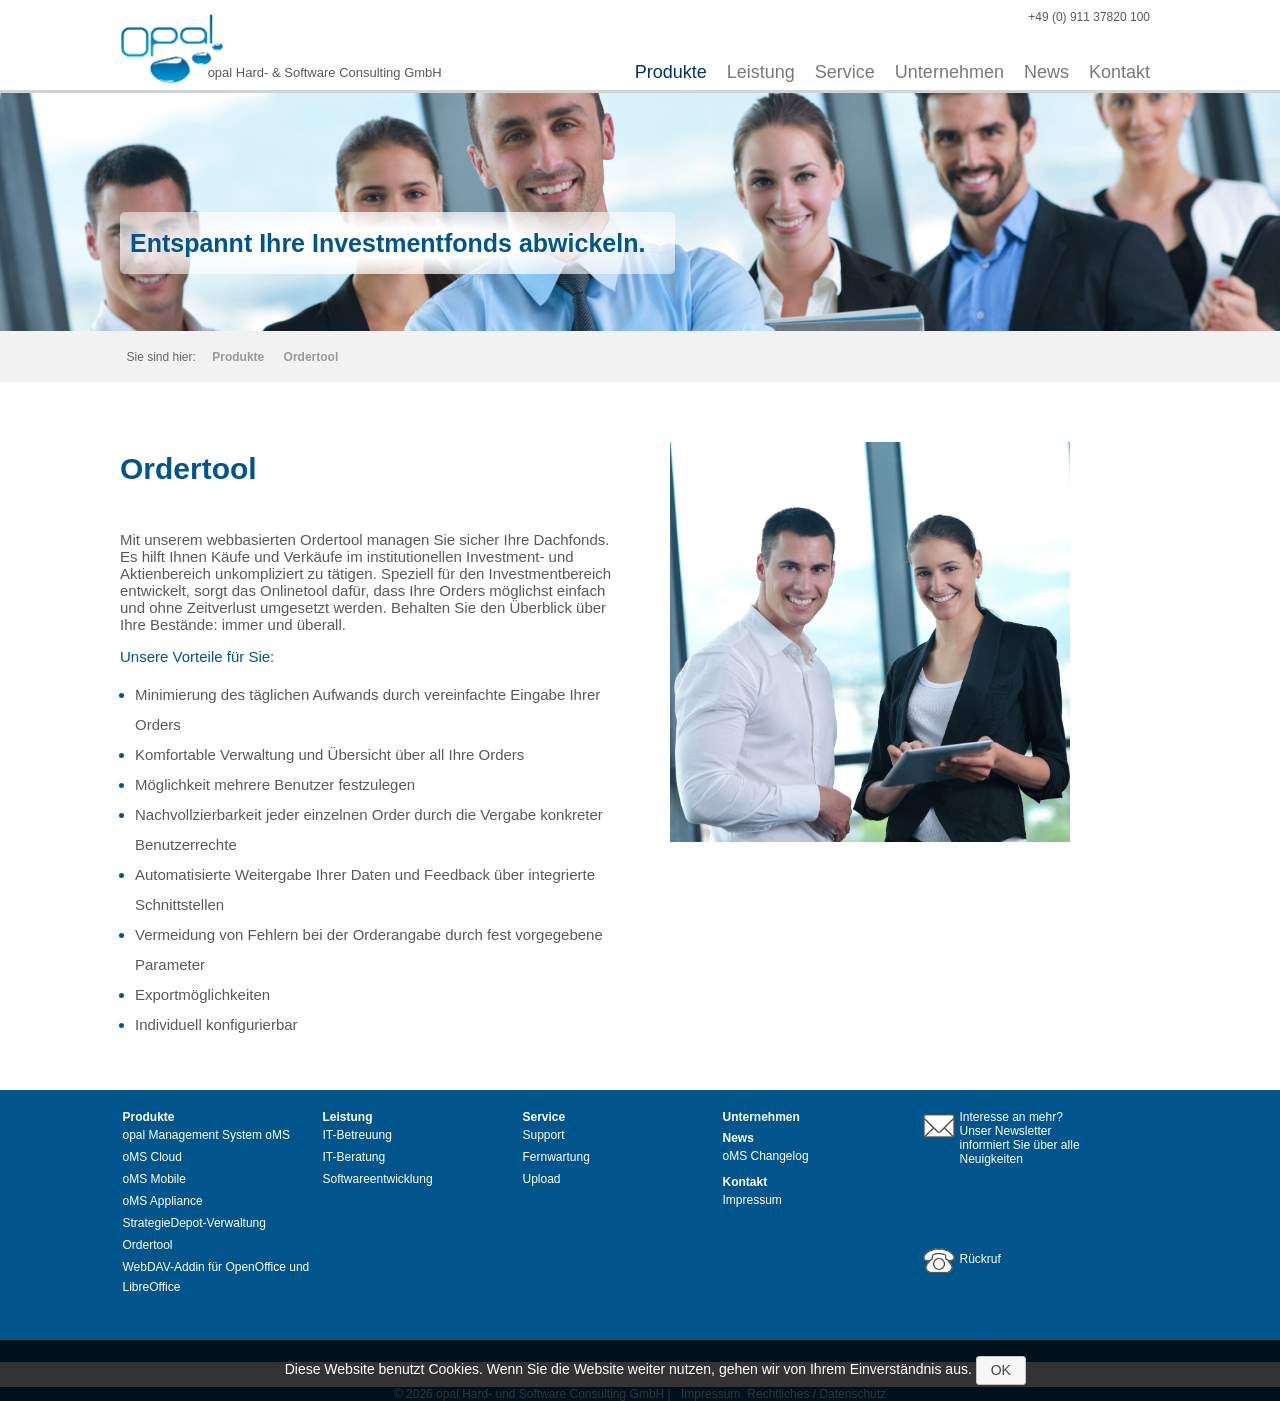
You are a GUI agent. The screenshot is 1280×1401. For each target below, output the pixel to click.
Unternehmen (949, 72)
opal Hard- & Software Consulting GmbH (325, 72)
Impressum (752, 1200)
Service (845, 72)
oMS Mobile (154, 1179)
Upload (542, 1179)
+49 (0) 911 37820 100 (1089, 17)
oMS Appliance (163, 1201)
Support (544, 1135)
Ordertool (311, 357)
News (1046, 72)
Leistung (761, 72)
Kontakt (1119, 72)
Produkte (671, 72)
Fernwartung (556, 1157)
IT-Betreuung (357, 1135)
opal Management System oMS (206, 1135)
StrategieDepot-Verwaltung (194, 1223)
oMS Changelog (766, 1156)
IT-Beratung (354, 1157)
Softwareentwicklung (378, 1179)
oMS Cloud (152, 1157)
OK (1001, 1370)
